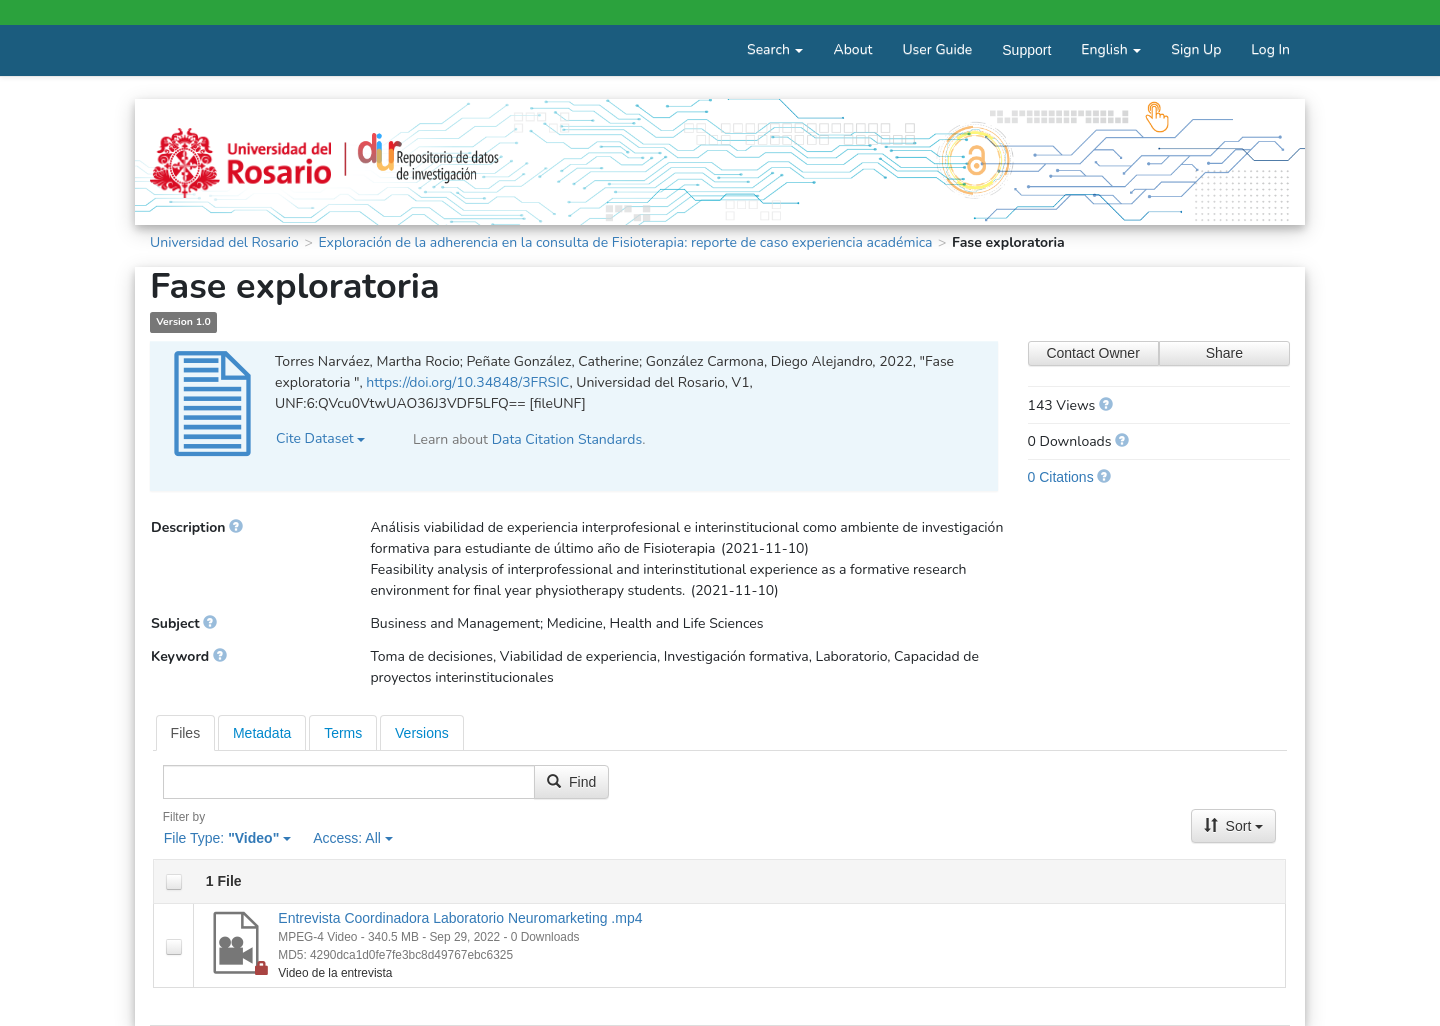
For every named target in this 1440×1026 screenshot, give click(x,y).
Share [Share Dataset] (1224, 353)
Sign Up (1196, 49)
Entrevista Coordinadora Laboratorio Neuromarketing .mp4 (460, 918)
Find (571, 782)
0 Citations (1061, 477)
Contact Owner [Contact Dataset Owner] (1092, 353)
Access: (353, 838)
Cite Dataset (320, 438)
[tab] (186, 733)
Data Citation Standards (567, 439)
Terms (343, 733)
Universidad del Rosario (224, 242)
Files (186, 733)
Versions (422, 733)
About (852, 49)
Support (1026, 50)
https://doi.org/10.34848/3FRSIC (467, 382)
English (1111, 49)
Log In (1270, 49)
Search (775, 49)
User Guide (937, 49)
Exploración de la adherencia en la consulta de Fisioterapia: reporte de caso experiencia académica (625, 242)
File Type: (227, 838)
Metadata (262, 733)
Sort (1234, 826)
